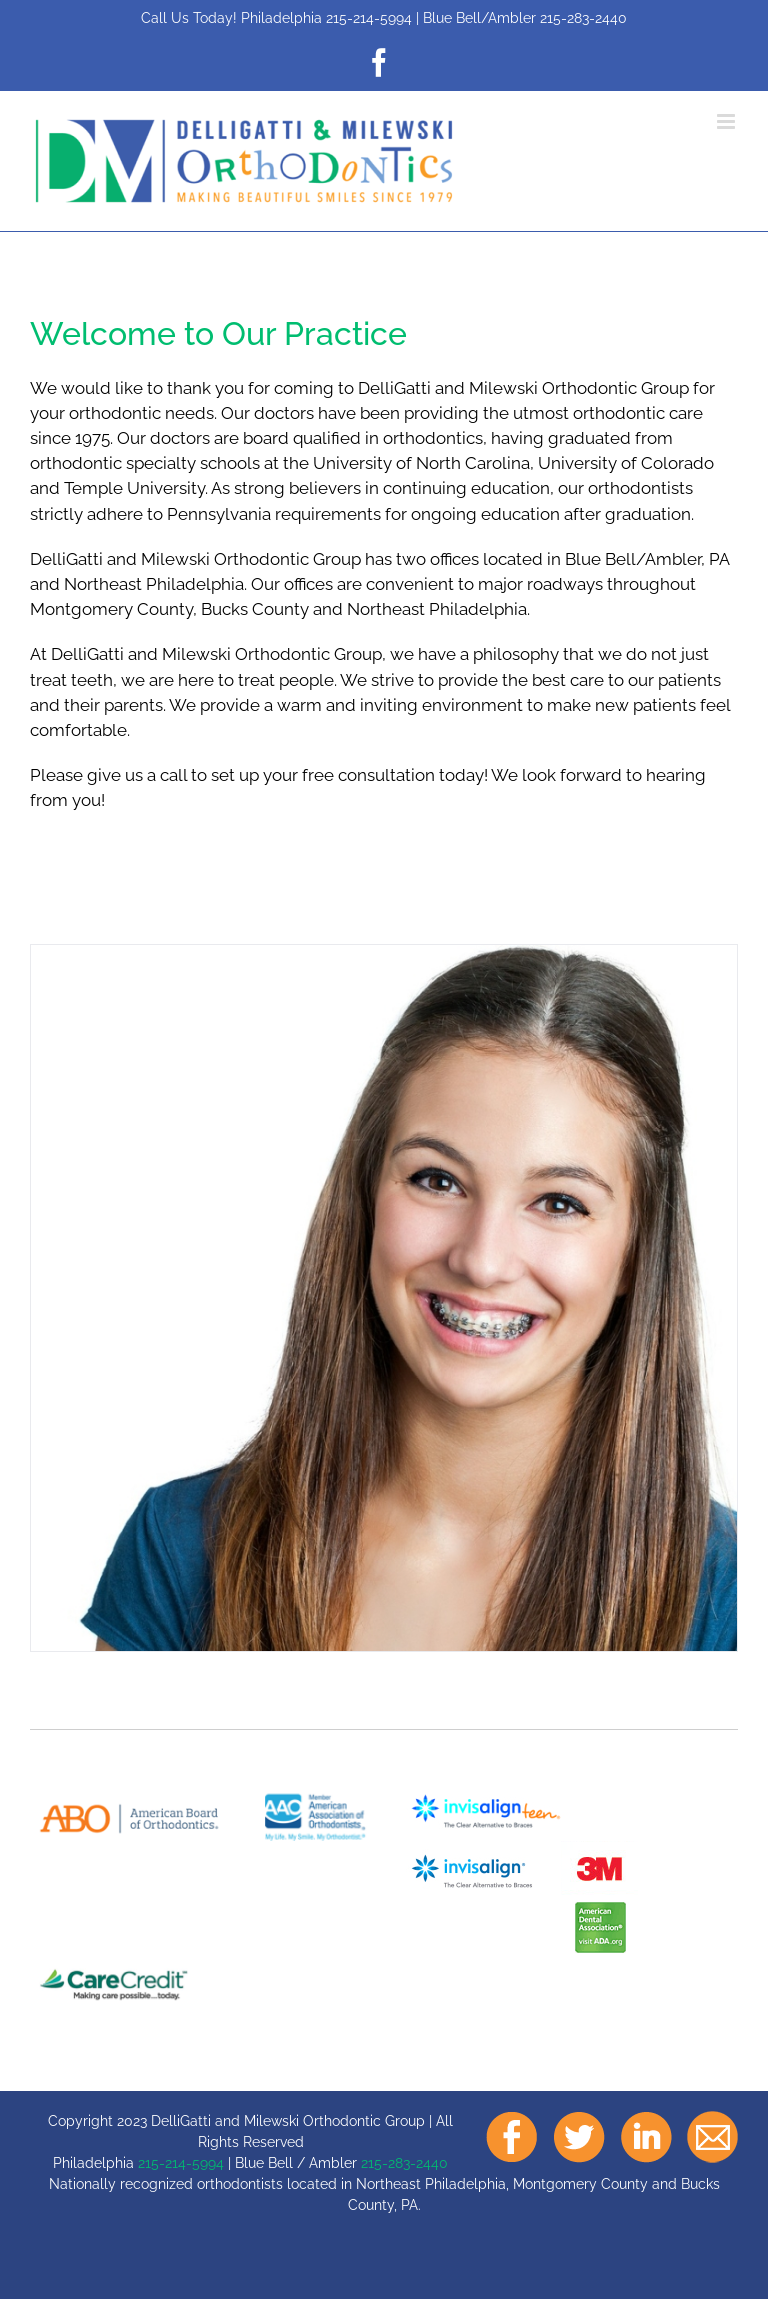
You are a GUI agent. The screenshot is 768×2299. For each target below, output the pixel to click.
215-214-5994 (369, 18)
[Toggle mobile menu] (727, 121)
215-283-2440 (583, 18)
